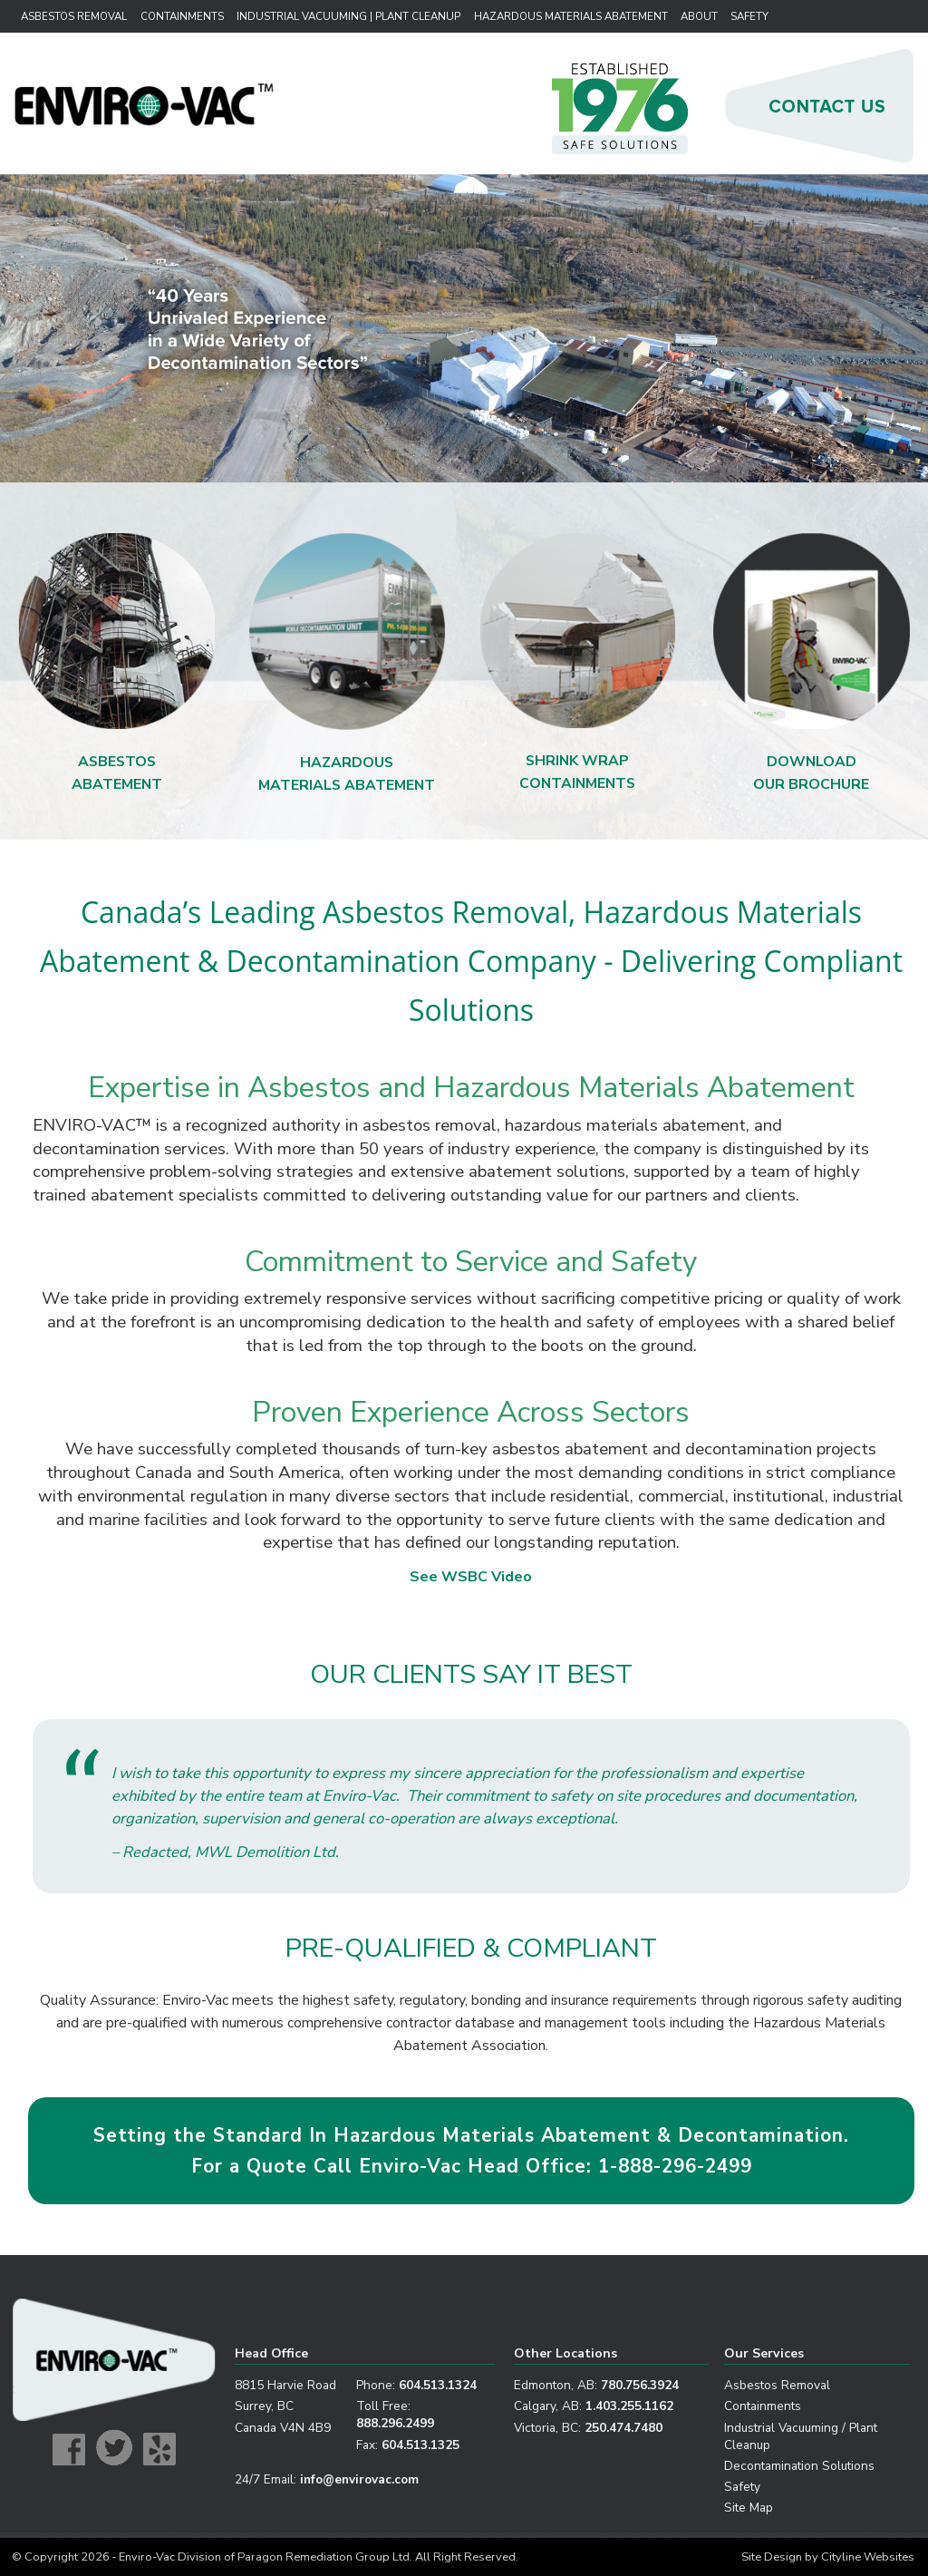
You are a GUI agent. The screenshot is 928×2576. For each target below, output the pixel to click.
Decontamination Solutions (799, 2465)
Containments (182, 16)
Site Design (771, 2557)
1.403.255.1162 (629, 2406)
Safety (749, 16)
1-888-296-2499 (675, 2166)
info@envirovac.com (359, 2479)
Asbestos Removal (74, 16)
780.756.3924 (640, 2385)
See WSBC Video (471, 1577)
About (699, 16)
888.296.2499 (395, 2423)
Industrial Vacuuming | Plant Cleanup (346, 16)
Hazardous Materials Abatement (569, 16)
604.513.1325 (420, 2445)
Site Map (748, 2507)
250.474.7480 (623, 2427)
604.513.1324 (438, 2385)
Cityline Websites (867, 2557)
